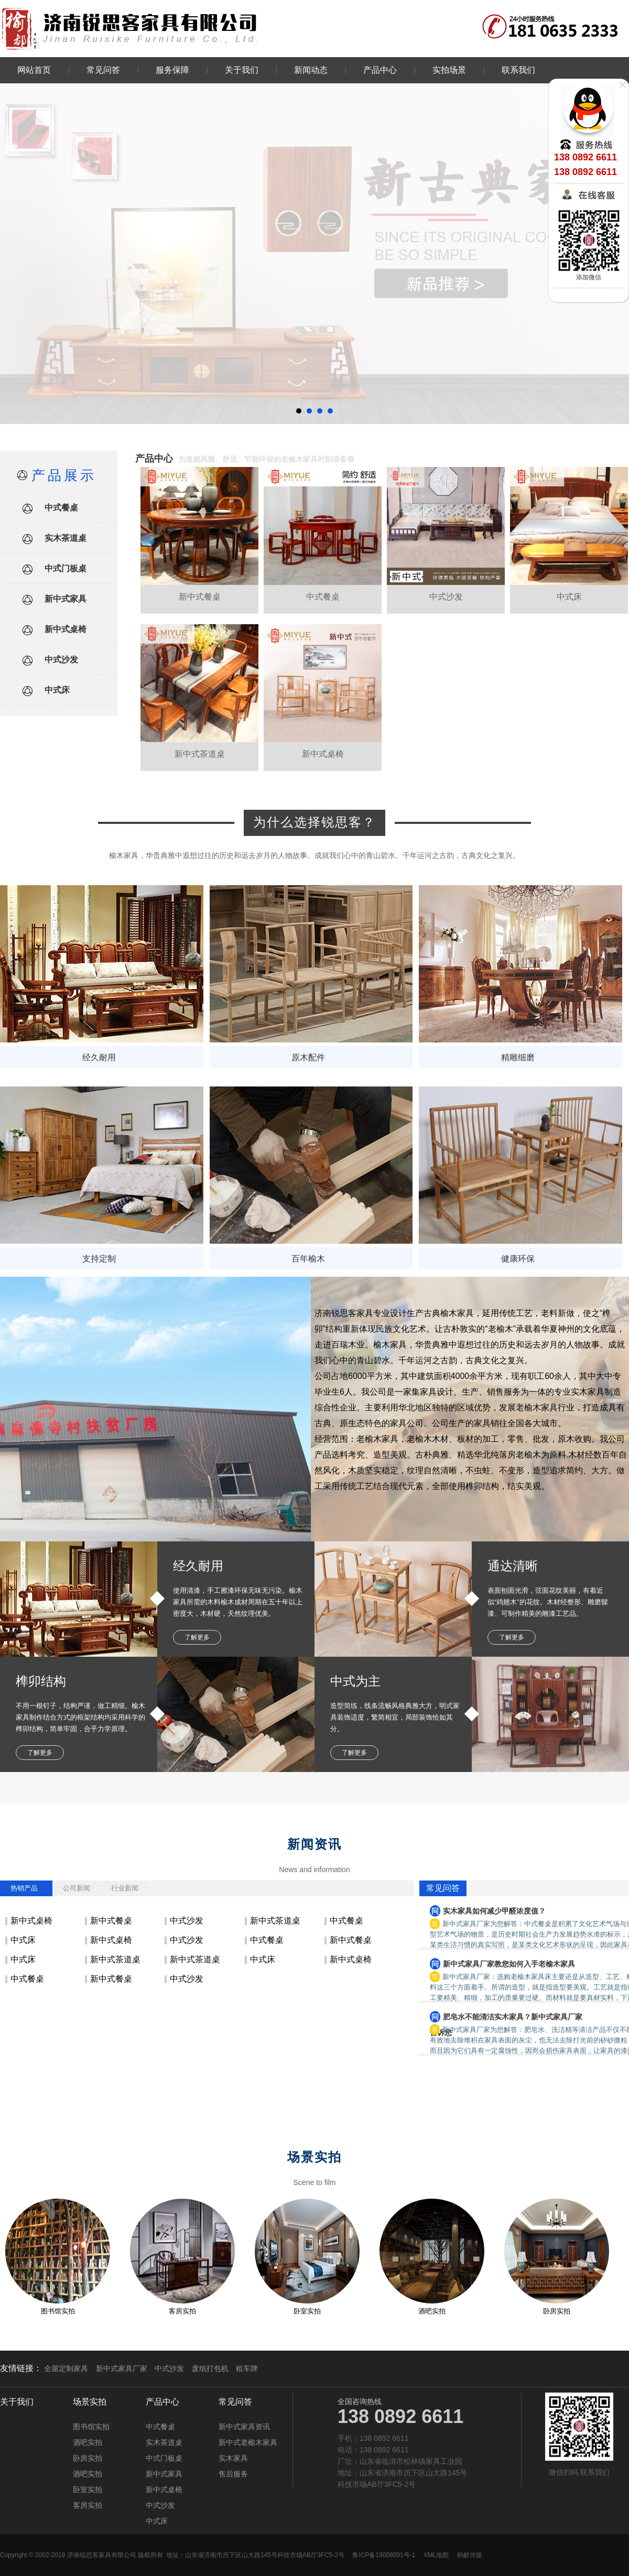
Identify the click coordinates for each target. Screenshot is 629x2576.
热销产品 (24, 1888)
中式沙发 (61, 659)
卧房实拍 (556, 2311)
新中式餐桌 (111, 1921)
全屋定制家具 (66, 2368)
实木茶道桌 (65, 538)
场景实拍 (89, 2402)
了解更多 (197, 1637)
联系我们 (518, 70)
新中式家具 (65, 598)
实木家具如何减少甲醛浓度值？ (494, 1911)
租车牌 (247, 2368)
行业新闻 (124, 1888)
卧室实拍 (307, 2311)
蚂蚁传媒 (469, 2555)
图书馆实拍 (58, 2311)
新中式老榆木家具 (248, 2442)
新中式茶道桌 (275, 1921)
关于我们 (241, 70)
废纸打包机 (210, 2368)
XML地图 (436, 2555)
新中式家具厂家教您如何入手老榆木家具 (509, 1964)
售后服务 (233, 2473)
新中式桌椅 (65, 629)
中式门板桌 (65, 568)
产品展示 (63, 475)
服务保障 (172, 70)
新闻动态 (311, 70)
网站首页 (34, 70)
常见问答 (103, 70)
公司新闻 (76, 1888)
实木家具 (233, 2458)
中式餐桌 (61, 507)
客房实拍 (182, 2311)
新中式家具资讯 (244, 2426)
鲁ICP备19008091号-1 (383, 2555)
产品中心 (380, 70)
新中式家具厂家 (121, 2368)
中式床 (57, 690)
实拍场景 (449, 70)
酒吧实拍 (432, 2311)
